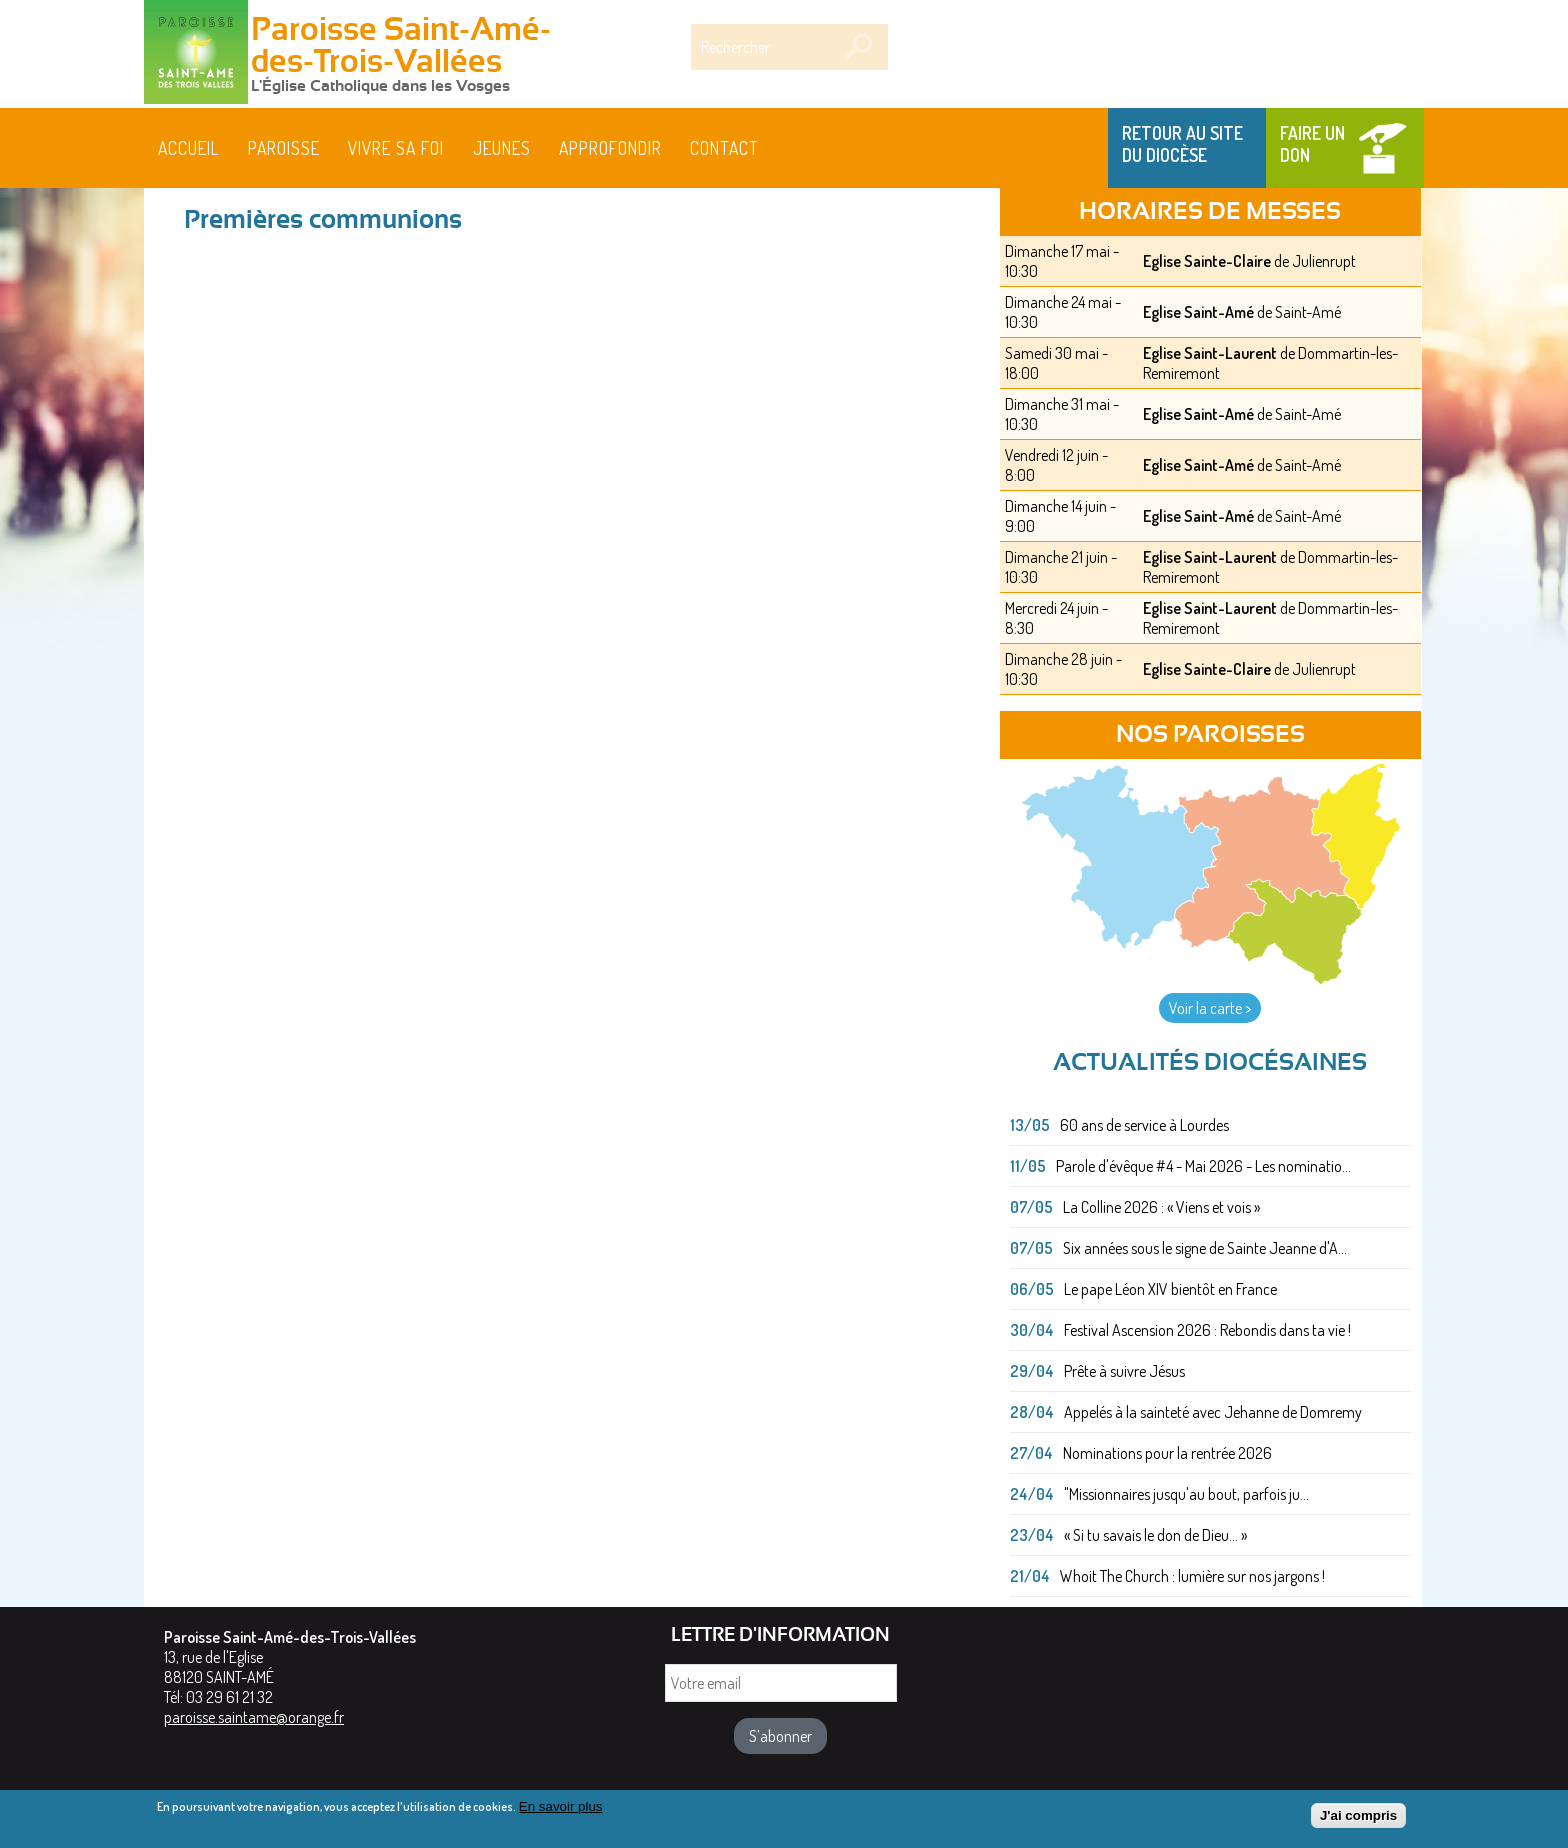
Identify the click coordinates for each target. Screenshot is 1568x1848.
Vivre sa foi (396, 148)
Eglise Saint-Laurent (1210, 353)
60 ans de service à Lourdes (1144, 1125)
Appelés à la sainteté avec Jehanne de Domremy (1213, 1412)
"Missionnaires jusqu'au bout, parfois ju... (1186, 1494)
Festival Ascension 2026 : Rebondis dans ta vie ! (1207, 1330)
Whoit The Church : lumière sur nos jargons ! (1192, 1576)
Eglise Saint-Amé (1198, 312)
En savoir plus (561, 1807)
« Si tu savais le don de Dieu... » (1155, 1535)
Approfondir (610, 148)
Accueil (189, 148)
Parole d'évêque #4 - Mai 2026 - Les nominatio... (1203, 1166)
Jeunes (502, 148)
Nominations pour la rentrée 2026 (1167, 1453)
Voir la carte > (1210, 1008)
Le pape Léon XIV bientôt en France (1170, 1289)
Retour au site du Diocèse (1182, 144)
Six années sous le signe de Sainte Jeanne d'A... (1205, 1248)
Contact (724, 148)
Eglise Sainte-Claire (1207, 261)
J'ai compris (1358, 1816)
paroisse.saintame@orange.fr (254, 1717)
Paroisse (284, 148)
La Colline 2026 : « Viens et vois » (1161, 1207)
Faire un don (1312, 144)
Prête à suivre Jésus (1124, 1371)
